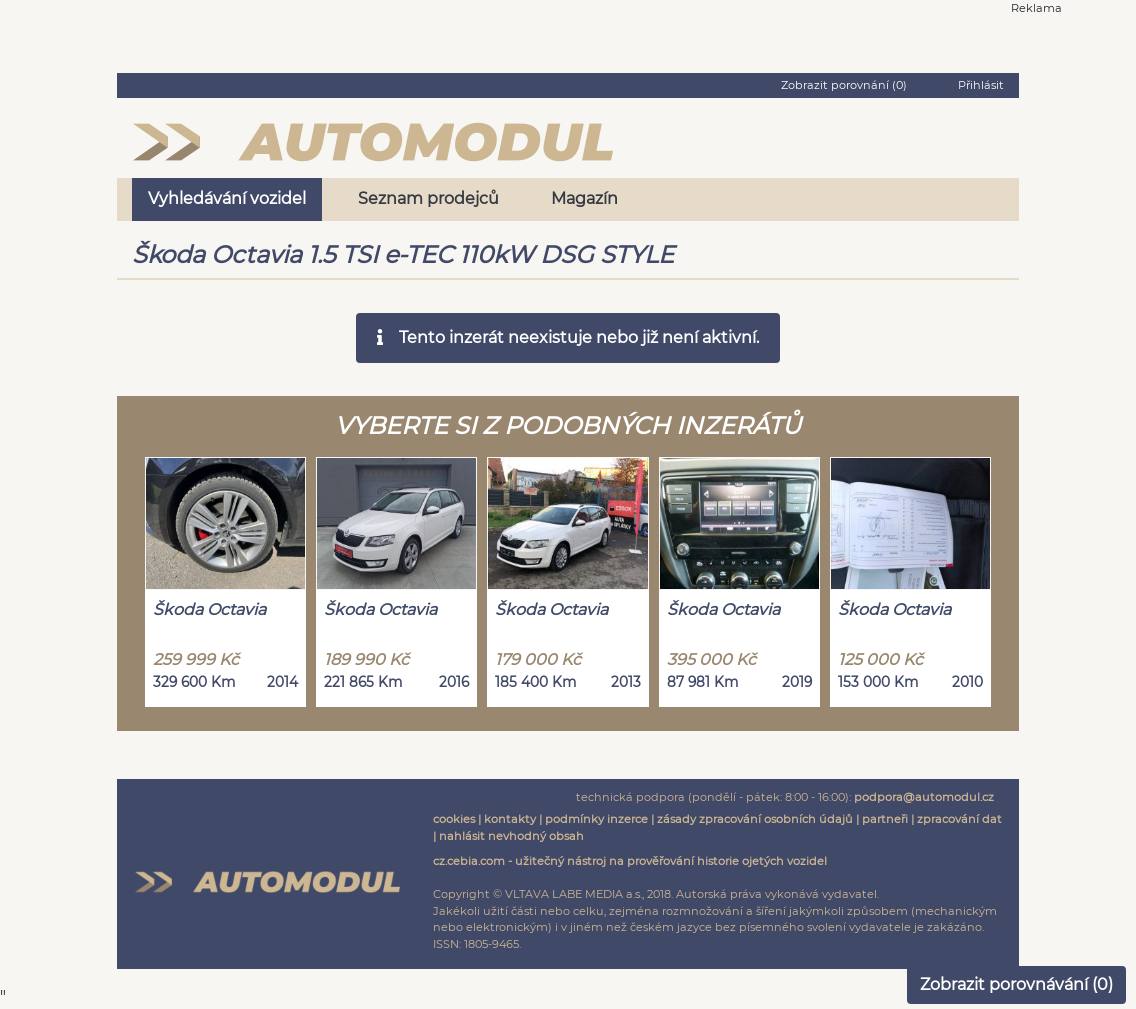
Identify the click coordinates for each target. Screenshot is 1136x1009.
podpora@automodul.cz (924, 797)
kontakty (510, 819)
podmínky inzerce (596, 819)
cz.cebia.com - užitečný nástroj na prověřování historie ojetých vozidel (630, 861)
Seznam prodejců (428, 198)
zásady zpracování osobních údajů (755, 819)
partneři (885, 819)
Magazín (584, 198)
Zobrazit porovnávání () (1016, 984)
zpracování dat (959, 819)
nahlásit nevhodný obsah (511, 836)
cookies (454, 819)
